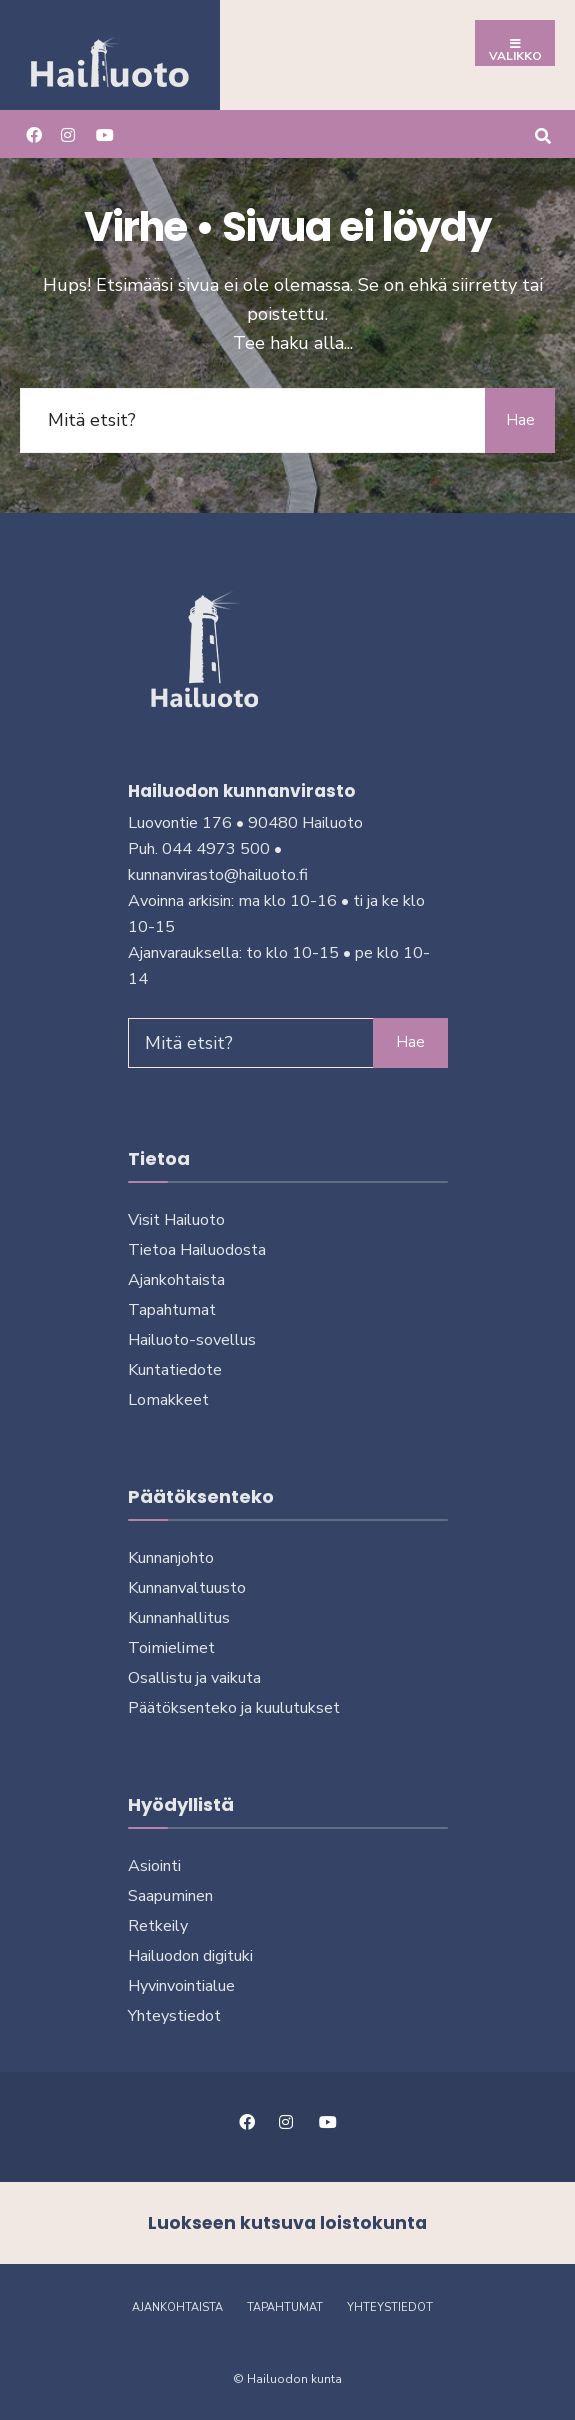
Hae (520, 420)
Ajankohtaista (176, 1280)
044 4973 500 (216, 849)
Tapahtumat (172, 1310)
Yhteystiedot (174, 2016)
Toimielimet (171, 1648)
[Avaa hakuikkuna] (542, 133)
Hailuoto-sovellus (192, 1340)
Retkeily (158, 1926)
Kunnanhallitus (179, 1618)
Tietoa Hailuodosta (197, 1250)
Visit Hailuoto (176, 1220)
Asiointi (154, 1866)
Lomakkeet (168, 1400)
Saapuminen (170, 1896)
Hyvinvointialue (181, 1986)
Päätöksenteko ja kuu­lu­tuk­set (234, 1708)
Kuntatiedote (175, 1370)
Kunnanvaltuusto (187, 1588)
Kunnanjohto (171, 1558)
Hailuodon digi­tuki (190, 1956)
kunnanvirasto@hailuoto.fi (218, 875)
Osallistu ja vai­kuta (194, 1678)
